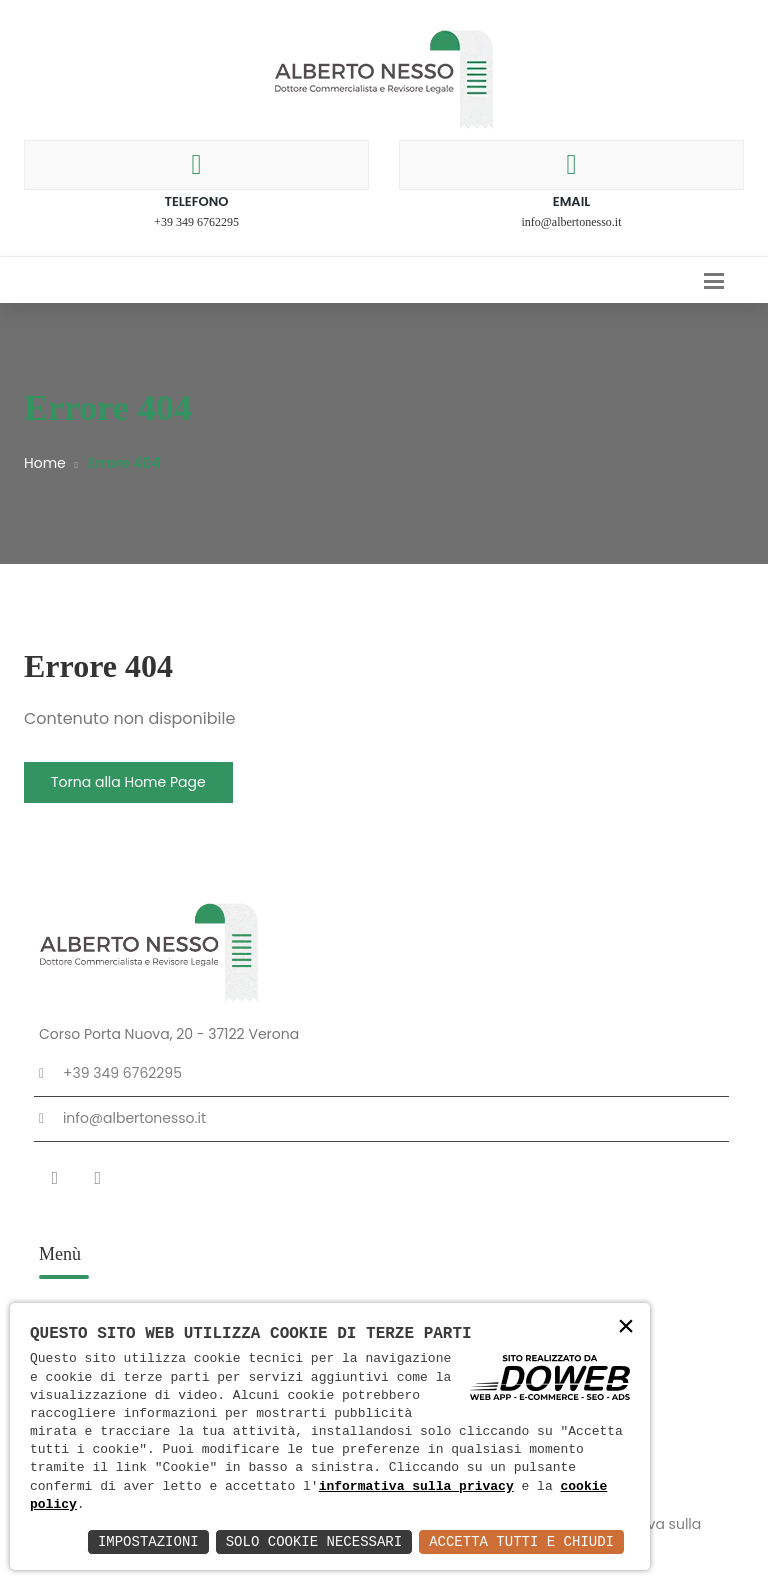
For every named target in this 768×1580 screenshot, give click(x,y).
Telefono (196, 201)
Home (45, 463)
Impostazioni (148, 1541)
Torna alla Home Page (128, 782)
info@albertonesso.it (571, 222)
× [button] (626, 1328)
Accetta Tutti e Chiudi (521, 1541)
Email (572, 201)
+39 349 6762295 (196, 222)
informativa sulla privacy (416, 1487)
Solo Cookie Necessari (314, 1541)
